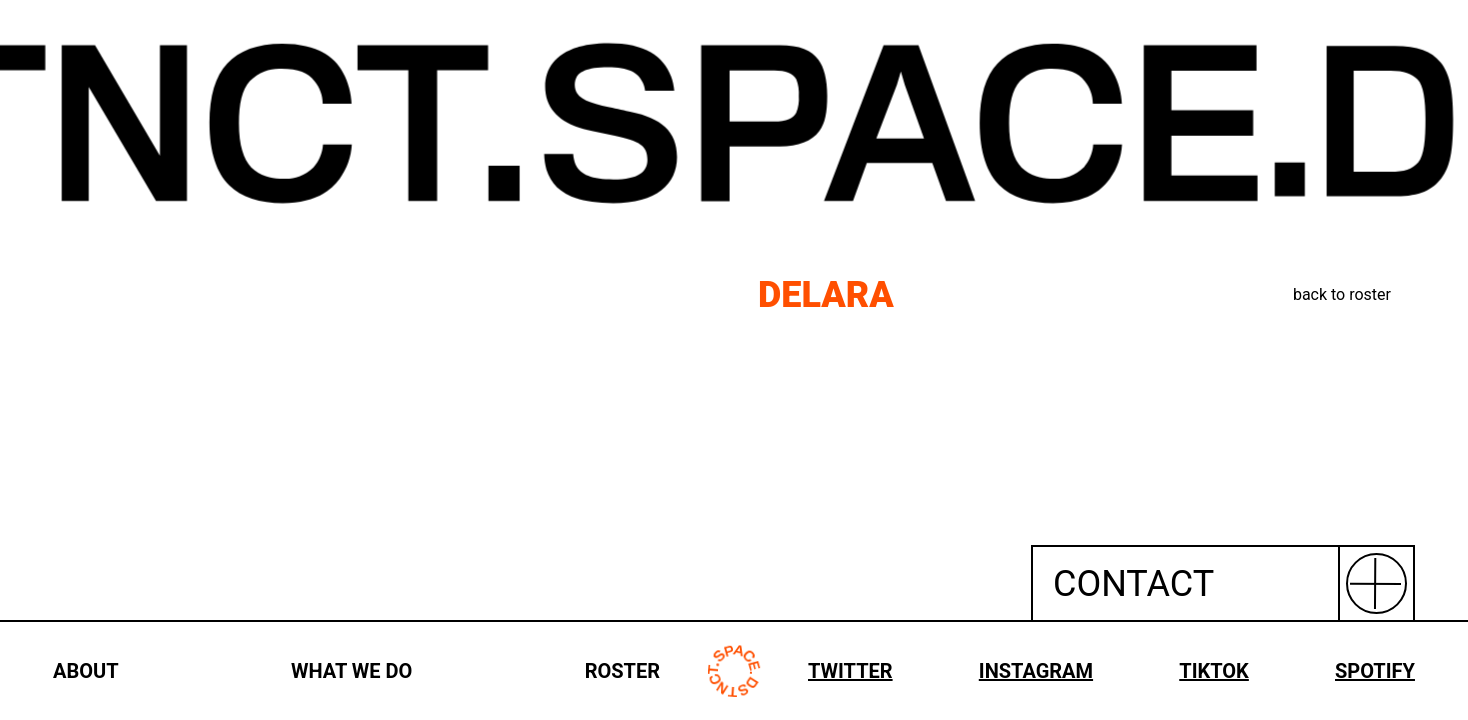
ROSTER (622, 671)
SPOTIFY (1375, 671)
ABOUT (86, 671)
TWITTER (850, 671)
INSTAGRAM (1036, 671)
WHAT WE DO (351, 671)
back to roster (1342, 294)
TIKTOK (1214, 671)
